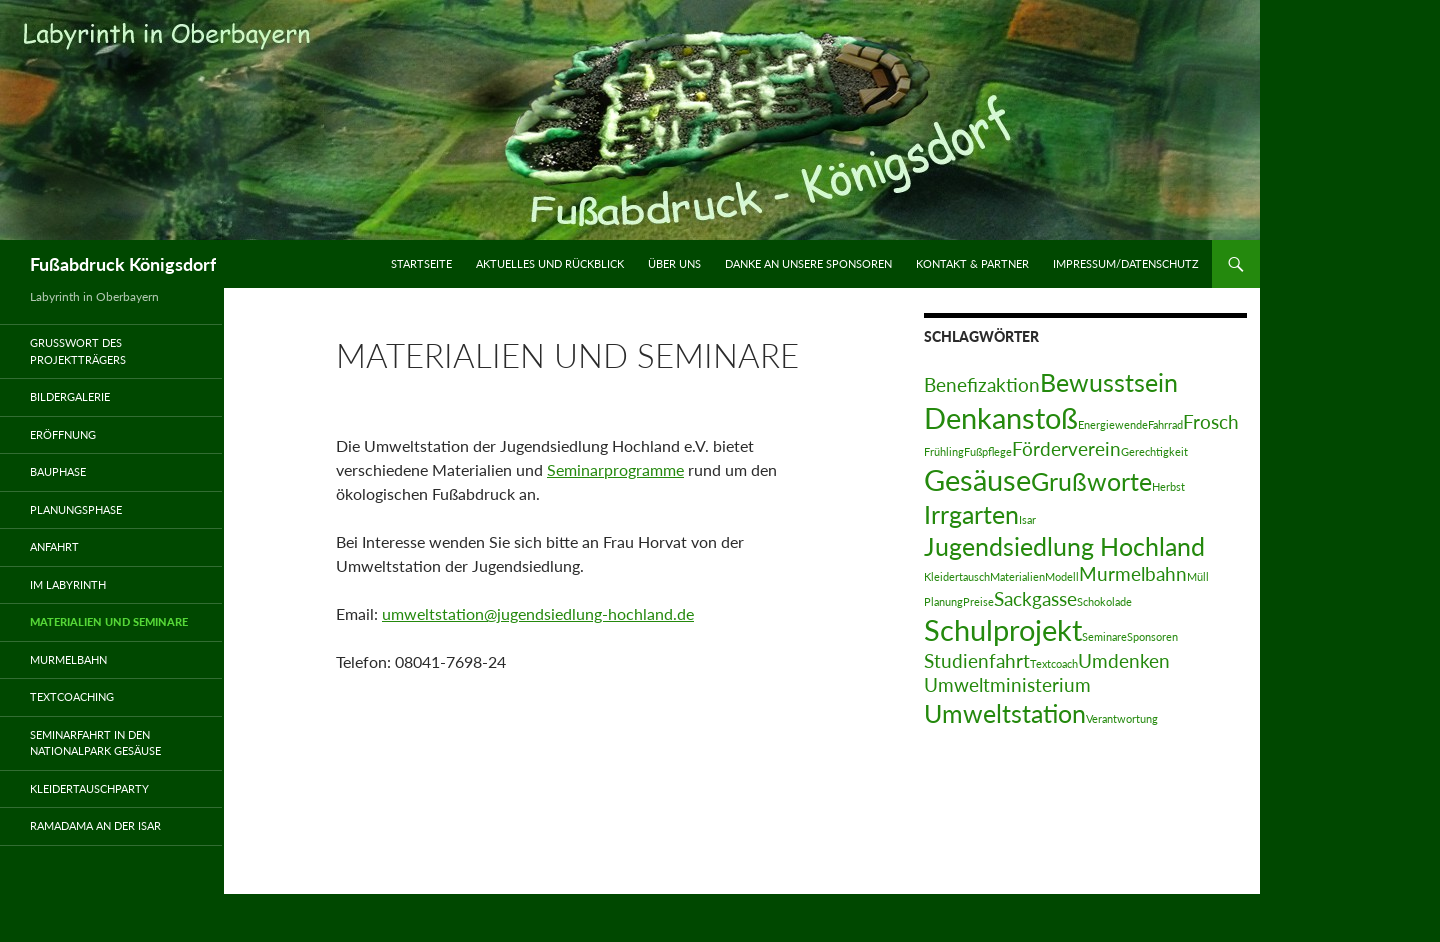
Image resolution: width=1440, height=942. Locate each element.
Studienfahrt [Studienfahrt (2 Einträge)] (977, 660)
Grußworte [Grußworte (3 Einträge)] (1091, 481)
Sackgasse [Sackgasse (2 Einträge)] (1035, 598)
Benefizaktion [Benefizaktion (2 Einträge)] (982, 384)
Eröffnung (63, 434)
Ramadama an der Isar (95, 825)
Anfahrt (54, 546)
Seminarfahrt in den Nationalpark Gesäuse (95, 743)
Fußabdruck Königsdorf (123, 264)
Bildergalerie (70, 396)
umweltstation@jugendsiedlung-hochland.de (538, 613)
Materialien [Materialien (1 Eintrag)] (1017, 576)
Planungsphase (76, 509)
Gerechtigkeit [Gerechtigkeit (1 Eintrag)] (1154, 451)
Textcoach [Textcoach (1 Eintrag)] (1054, 663)
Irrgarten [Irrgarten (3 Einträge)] (971, 514)
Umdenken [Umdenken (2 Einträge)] (1124, 660)
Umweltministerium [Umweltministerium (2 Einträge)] (1007, 684)
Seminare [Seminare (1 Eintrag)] (1104, 636)
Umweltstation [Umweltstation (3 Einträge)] (1005, 713)
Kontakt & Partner (972, 263)
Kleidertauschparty (89, 788)
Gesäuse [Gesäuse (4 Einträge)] (977, 479)
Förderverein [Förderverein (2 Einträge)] (1066, 448)
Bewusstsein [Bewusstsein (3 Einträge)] (1109, 382)
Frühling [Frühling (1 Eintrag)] (944, 451)
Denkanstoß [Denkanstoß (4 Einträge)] (1001, 417)
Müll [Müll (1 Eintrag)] (1198, 576)
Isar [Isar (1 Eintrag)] (1027, 519)
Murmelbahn (68, 659)
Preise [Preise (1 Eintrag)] (978, 601)
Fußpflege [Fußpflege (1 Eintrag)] (988, 451)
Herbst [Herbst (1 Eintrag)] (1168, 486)
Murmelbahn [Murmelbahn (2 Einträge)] (1133, 573)
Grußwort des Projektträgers (78, 351)
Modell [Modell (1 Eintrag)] (1062, 576)
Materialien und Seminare (109, 621)
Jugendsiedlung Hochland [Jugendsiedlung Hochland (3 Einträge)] (1064, 546)
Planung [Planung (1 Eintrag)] (943, 601)
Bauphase (58, 471)
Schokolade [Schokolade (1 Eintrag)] (1104, 601)
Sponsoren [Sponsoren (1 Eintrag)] (1152, 636)
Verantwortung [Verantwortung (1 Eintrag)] (1122, 718)
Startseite (421, 263)
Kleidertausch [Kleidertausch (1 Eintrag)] (957, 576)
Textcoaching (72, 696)
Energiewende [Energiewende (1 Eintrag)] (1113, 424)
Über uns (674, 263)
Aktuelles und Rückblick (550, 263)
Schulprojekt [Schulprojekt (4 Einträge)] (1003, 629)
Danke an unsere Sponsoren (808, 263)
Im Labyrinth (68, 584)
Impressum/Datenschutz (1126, 263)
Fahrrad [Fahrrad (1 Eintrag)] (1165, 424)
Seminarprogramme (615, 469)
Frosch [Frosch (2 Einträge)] (1211, 421)
